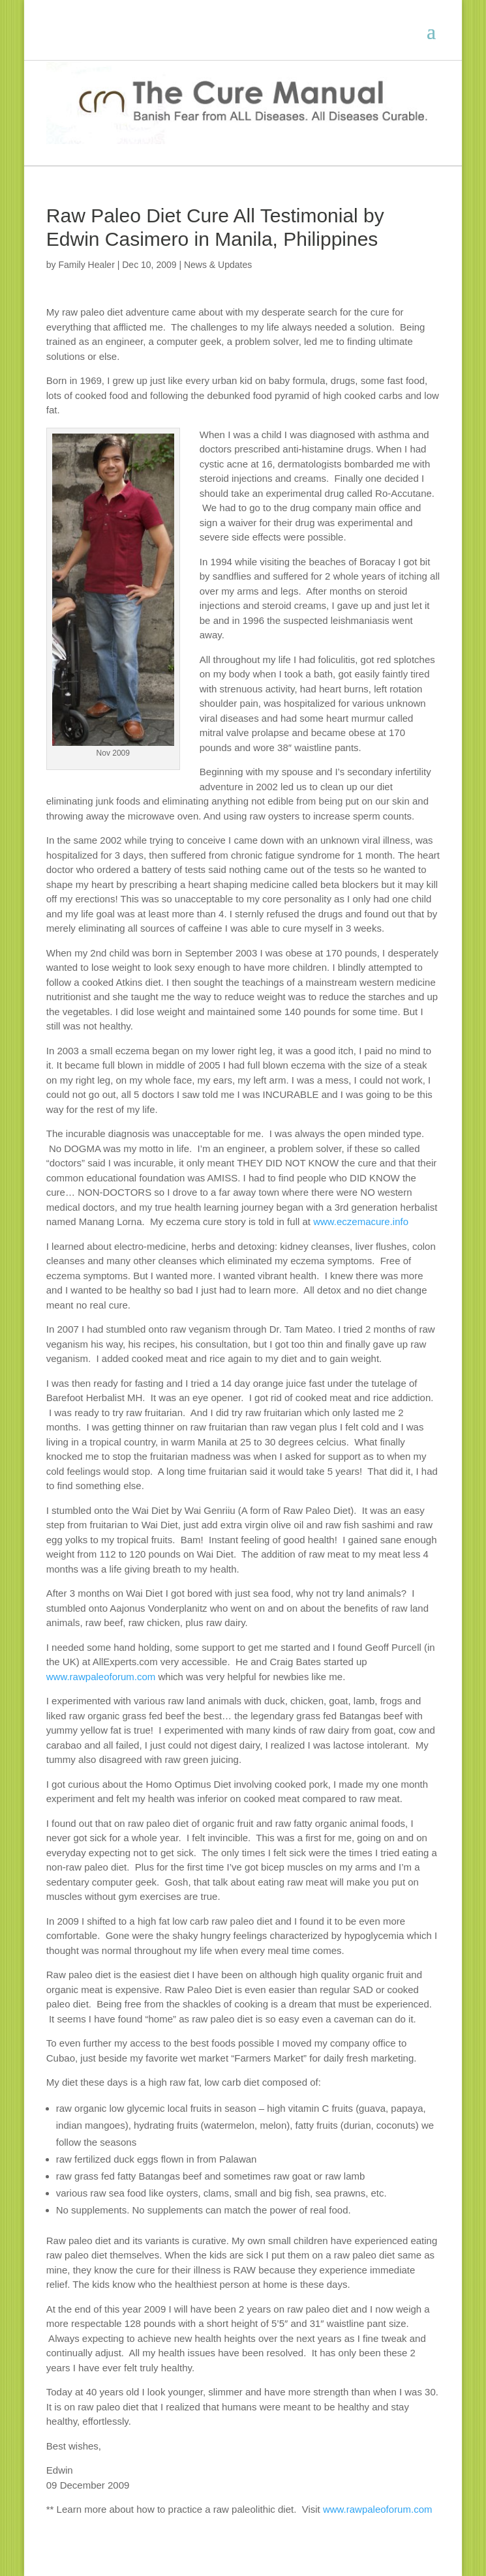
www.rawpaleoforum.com (101, 1676)
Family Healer (86, 264)
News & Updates (218, 264)
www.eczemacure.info (360, 1221)
